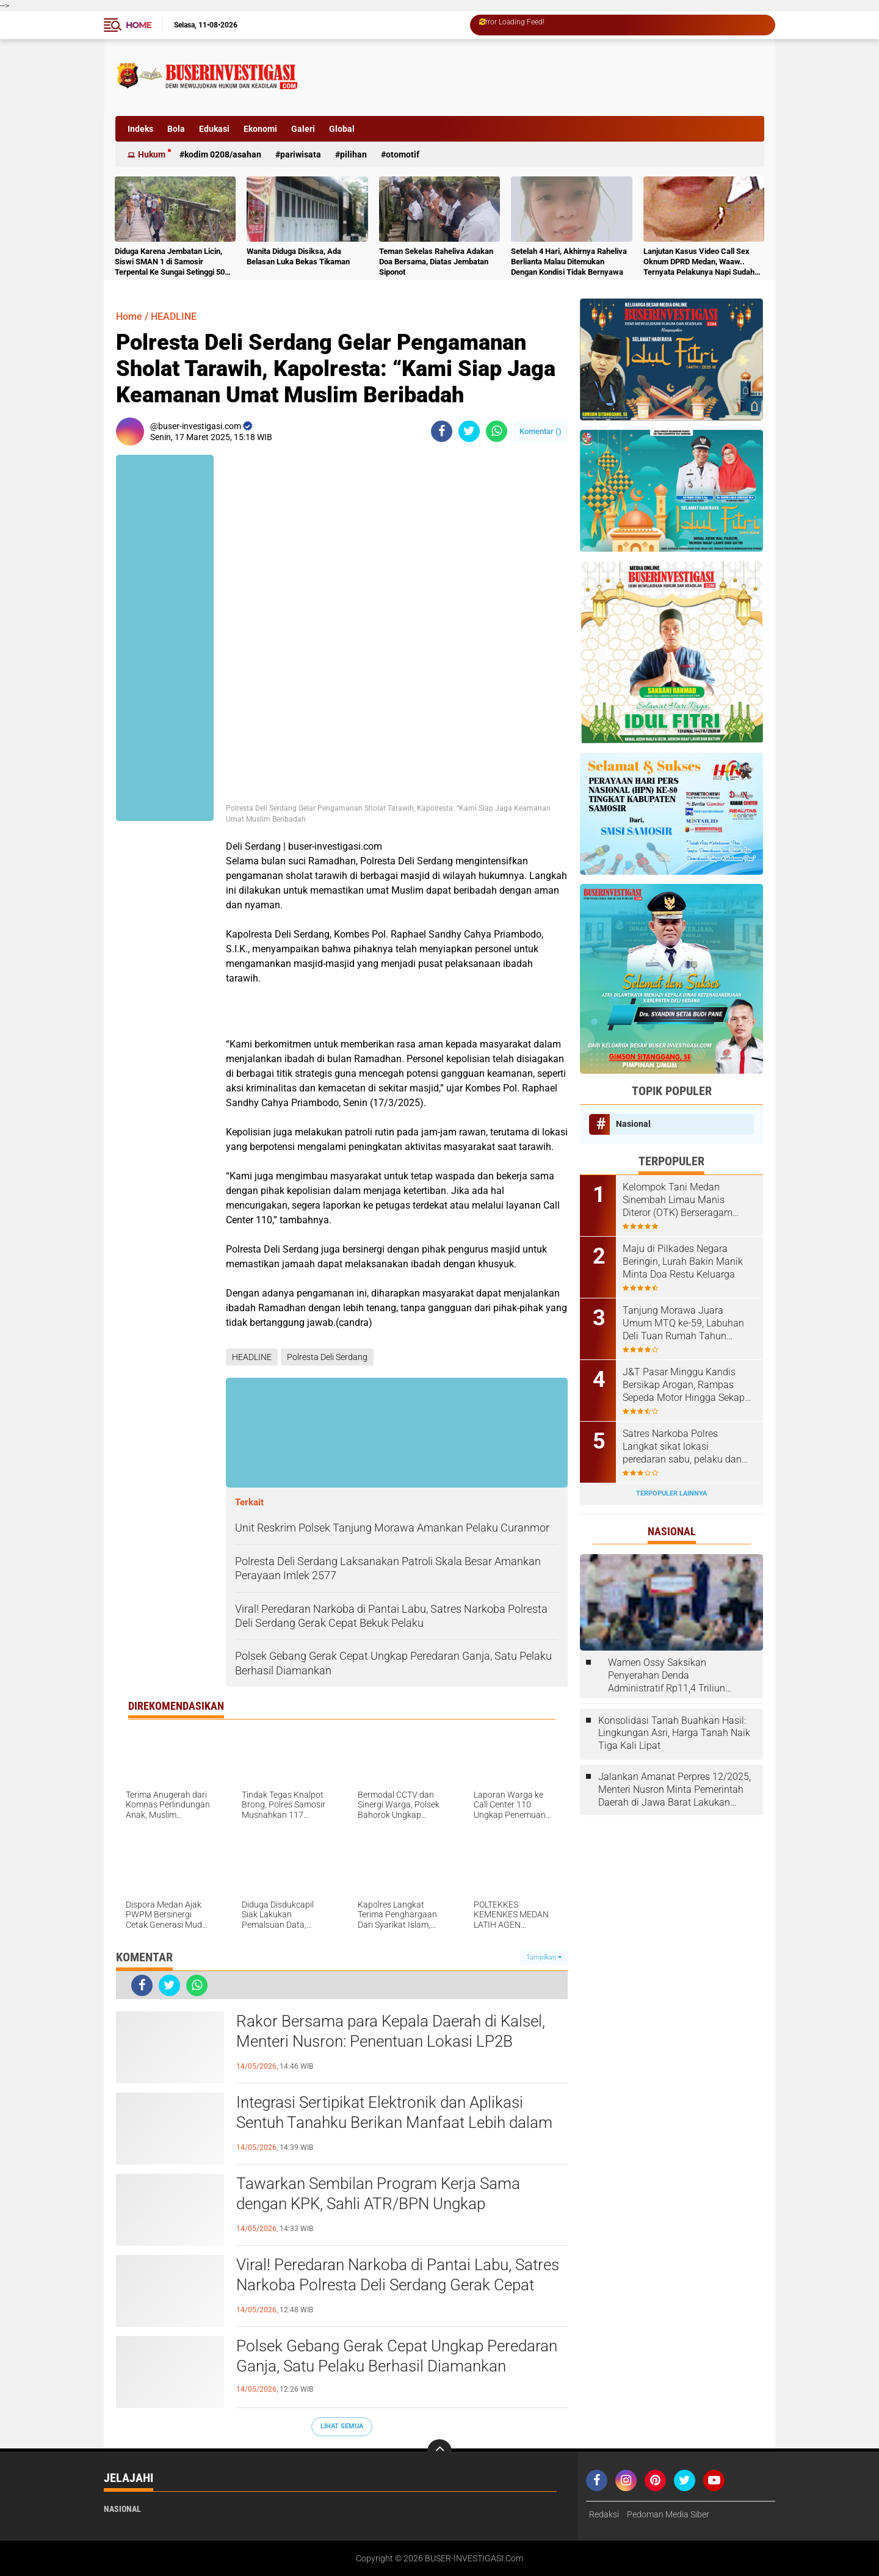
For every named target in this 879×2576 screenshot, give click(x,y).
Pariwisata (300, 154)
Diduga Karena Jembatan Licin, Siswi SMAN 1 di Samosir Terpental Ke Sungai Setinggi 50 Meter (170, 262)
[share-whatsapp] (496, 431)
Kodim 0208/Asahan (222, 154)
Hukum (151, 154)
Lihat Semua (341, 2426)
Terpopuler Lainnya (671, 1493)
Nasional (633, 1124)
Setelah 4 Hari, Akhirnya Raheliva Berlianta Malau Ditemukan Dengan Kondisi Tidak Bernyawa (569, 262)
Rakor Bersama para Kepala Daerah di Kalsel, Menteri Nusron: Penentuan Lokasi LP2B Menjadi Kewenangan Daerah (390, 2042)
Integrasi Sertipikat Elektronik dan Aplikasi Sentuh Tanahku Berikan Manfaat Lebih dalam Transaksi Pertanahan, (394, 2123)
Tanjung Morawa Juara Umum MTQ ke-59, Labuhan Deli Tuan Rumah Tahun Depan (683, 1323)
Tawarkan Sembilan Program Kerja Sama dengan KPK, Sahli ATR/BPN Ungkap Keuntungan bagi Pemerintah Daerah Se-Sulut (391, 2204)
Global (342, 129)
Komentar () (540, 431)
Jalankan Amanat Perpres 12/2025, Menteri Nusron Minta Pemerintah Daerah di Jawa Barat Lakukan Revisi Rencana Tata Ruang (674, 1790)
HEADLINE (174, 316)
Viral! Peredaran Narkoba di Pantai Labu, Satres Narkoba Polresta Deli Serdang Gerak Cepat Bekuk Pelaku (397, 2285)
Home (138, 25)
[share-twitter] (469, 431)
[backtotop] (439, 2451)
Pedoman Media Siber (668, 2514)
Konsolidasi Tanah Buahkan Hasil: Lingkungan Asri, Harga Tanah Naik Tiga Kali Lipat (674, 1733)
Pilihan (353, 154)
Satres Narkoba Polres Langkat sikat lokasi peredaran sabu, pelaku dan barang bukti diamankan (682, 1447)
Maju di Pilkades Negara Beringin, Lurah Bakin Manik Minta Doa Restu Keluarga (683, 1261)
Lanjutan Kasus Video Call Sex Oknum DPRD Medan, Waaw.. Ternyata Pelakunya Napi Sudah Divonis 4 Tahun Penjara (698, 262)
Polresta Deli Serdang (327, 1357)
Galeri (303, 129)
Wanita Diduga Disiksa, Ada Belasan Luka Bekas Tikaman (298, 256)
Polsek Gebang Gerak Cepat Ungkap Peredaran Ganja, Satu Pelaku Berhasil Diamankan (396, 2356)
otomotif (402, 154)
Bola (176, 129)
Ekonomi (260, 129)
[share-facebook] (441, 431)
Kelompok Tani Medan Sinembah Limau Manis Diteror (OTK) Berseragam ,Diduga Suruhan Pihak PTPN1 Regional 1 (688, 1200)
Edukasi (214, 129)
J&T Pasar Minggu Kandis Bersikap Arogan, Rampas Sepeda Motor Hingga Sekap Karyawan (684, 1385)
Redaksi (604, 2514)
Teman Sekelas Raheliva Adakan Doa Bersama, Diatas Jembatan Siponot (436, 262)
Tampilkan (544, 1957)
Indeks (140, 129)
